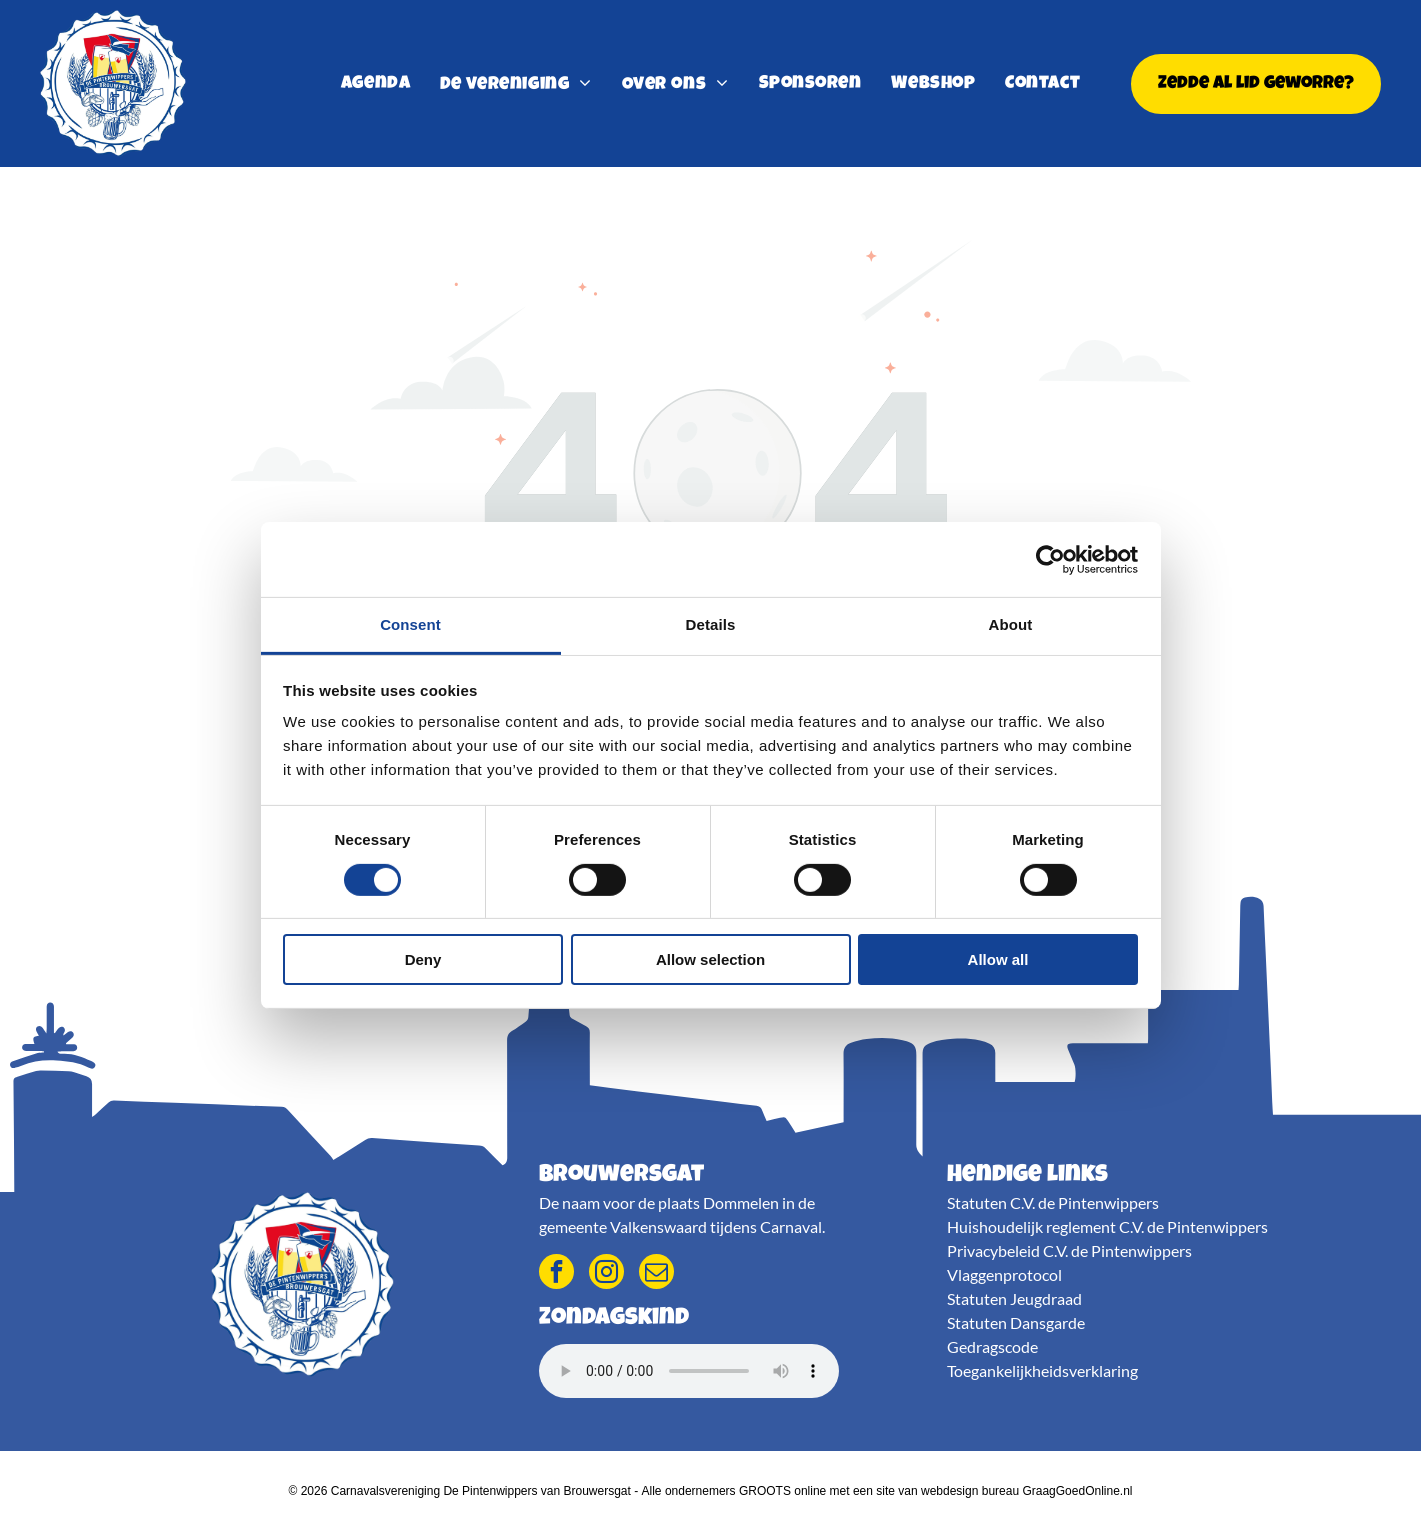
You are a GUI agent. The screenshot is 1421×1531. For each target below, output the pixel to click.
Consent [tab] (410, 624)
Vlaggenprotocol (1004, 1274)
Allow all (998, 959)
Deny (423, 959)
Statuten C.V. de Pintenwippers (1053, 1202)
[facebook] (556, 1274)
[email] (656, 1274)
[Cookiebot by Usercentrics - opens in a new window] (1050, 560)
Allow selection (710, 959)
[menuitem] (375, 84)
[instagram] (606, 1274)
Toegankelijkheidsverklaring (1042, 1370)
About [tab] (1011, 624)
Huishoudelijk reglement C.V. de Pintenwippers (1107, 1226)
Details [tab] (711, 624)
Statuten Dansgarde (1016, 1322)
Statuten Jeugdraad (1014, 1298)
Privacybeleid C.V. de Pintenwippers (1069, 1250)
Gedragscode (992, 1346)
